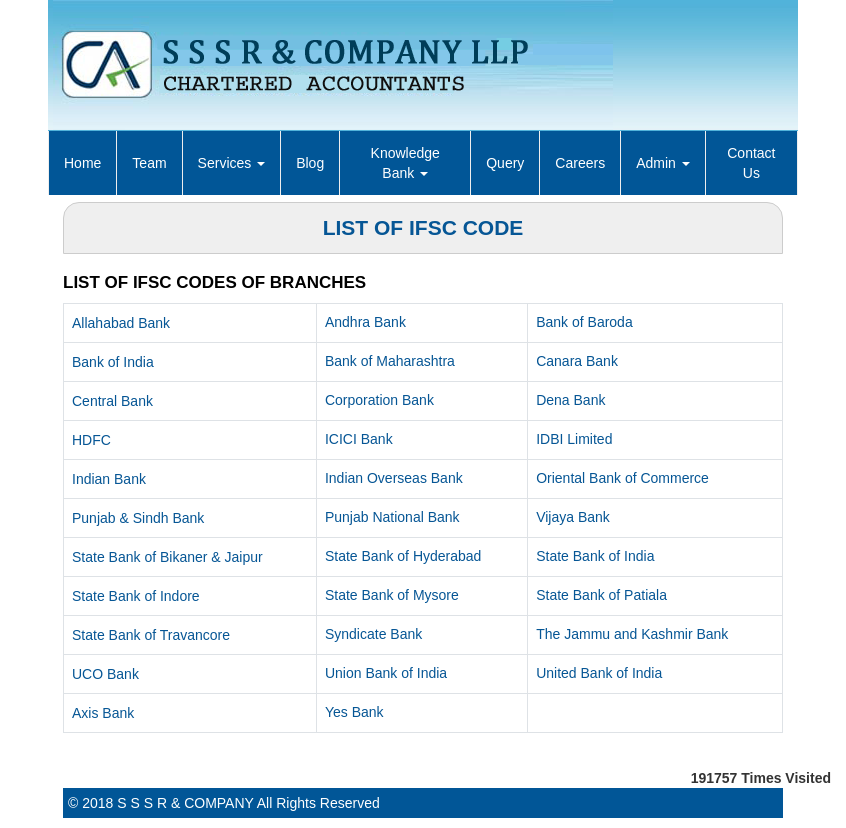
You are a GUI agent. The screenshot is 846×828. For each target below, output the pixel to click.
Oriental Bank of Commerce (622, 478)
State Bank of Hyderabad (403, 556)
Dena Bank (570, 400)
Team (149, 163)
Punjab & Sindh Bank (138, 518)
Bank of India (113, 362)
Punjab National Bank (392, 517)
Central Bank (112, 401)
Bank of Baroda (584, 322)
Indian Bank (109, 479)
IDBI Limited (574, 439)
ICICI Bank (359, 439)
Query (505, 163)
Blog (310, 163)
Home (82, 163)
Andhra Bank (365, 322)
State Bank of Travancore (151, 635)
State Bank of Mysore (392, 595)
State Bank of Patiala (601, 595)
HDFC (91, 440)
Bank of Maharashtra (390, 361)
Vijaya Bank (573, 517)
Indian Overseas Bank (394, 478)
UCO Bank (105, 674)
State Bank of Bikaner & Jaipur (167, 557)
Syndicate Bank (373, 634)
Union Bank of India (386, 673)
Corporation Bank (379, 400)
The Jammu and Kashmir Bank (632, 634)
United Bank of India (599, 673)
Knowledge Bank (405, 163)
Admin (663, 163)
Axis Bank (103, 713)
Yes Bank (354, 712)
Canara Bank (577, 361)
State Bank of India (595, 556)
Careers (580, 163)
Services (232, 163)
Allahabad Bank (121, 323)
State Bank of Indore (136, 596)
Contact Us (751, 163)
